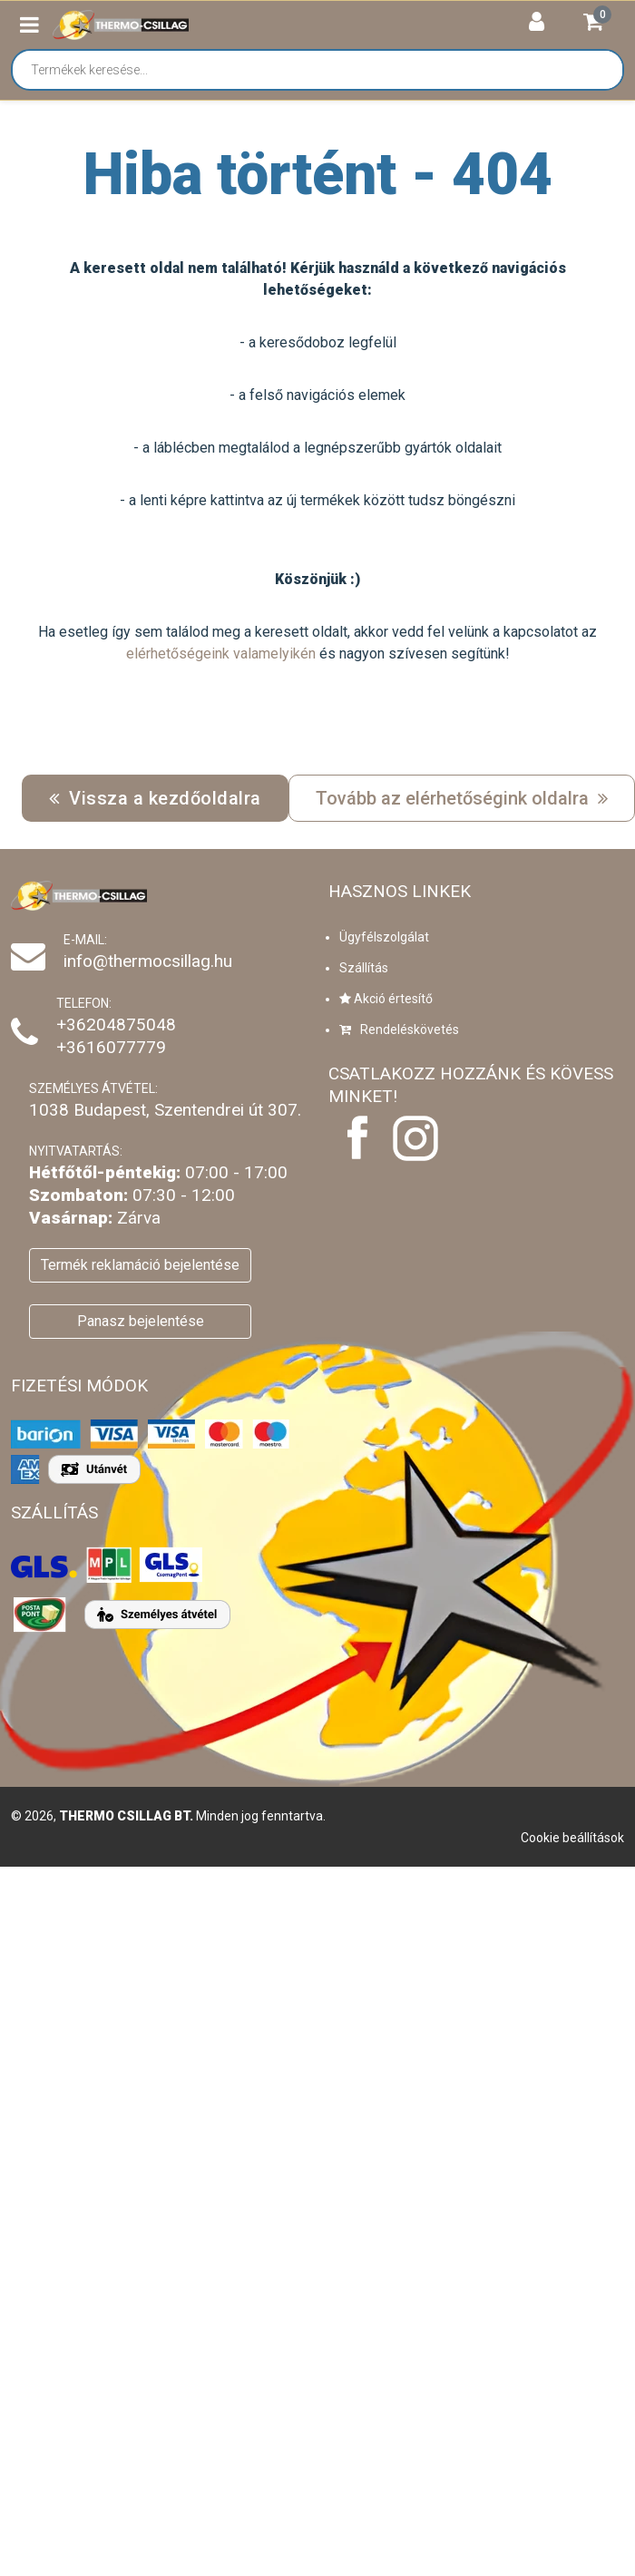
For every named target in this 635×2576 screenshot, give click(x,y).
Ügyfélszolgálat (384, 937)
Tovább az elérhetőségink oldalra (462, 798)
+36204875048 (116, 1024)
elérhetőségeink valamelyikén (221, 653)
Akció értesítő (386, 998)
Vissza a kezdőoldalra (155, 798)
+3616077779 (111, 1047)
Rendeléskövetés (399, 1029)
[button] (29, 25)
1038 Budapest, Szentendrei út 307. (165, 1109)
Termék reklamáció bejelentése (140, 1264)
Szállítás (363, 968)
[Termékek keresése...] (326, 70)
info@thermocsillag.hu (148, 961)
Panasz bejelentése (140, 1321)
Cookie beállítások (572, 1837)
